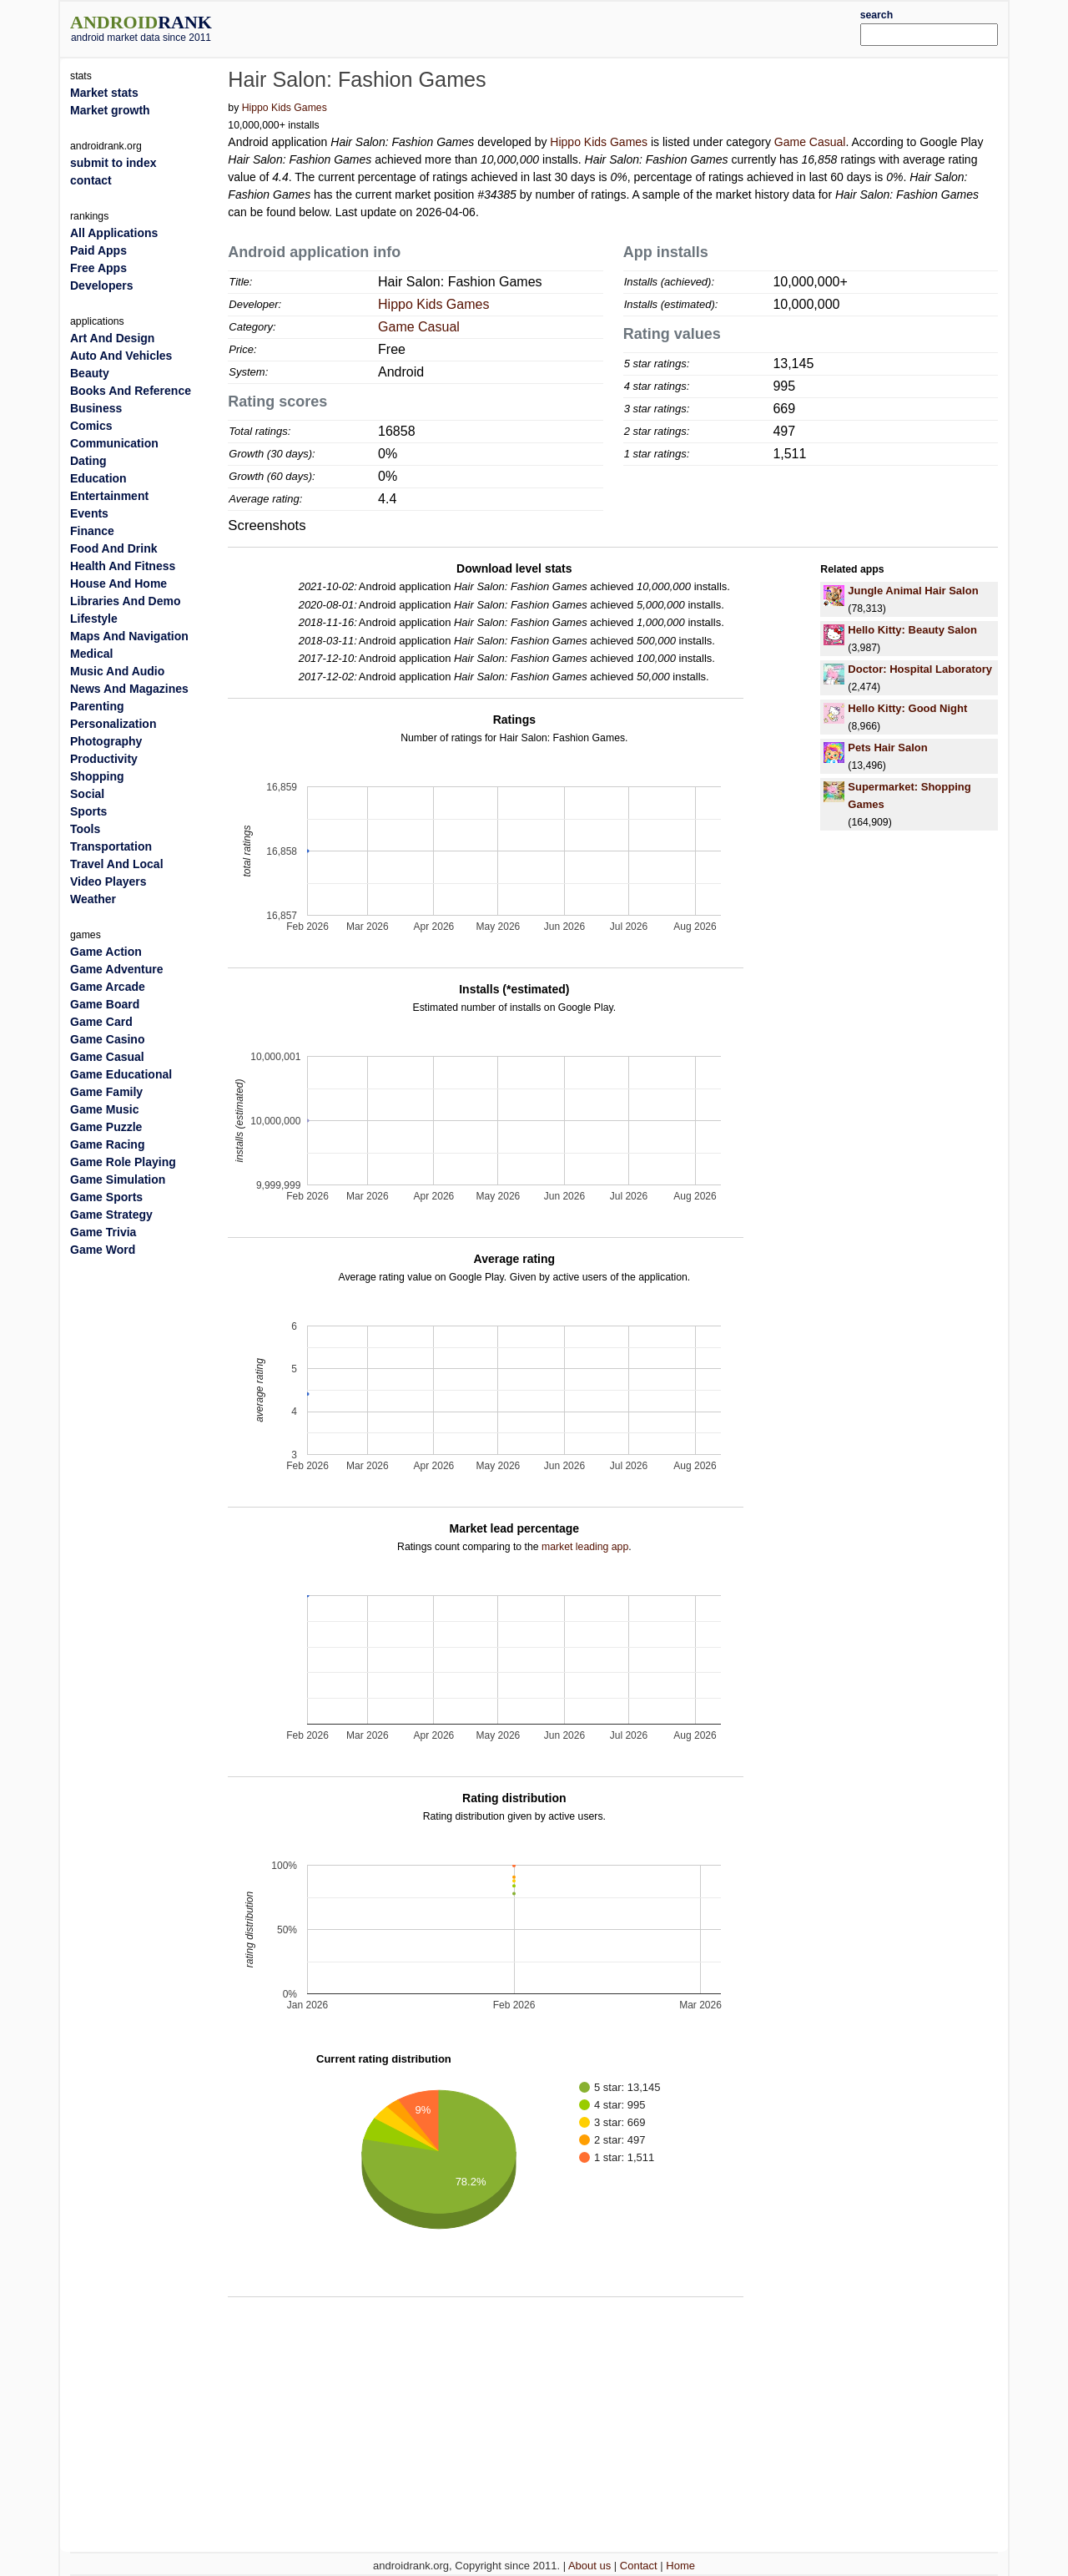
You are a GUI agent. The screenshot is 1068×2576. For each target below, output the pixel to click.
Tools (85, 829)
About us (589, 2565)
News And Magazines (129, 688)
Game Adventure (117, 969)
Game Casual (810, 142)
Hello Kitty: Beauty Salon (912, 630)
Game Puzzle (106, 1127)
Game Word (102, 1249)
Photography (106, 741)
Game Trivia (103, 1232)
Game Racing (107, 1144)
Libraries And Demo (125, 601)
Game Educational (121, 1074)
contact (91, 180)
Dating (88, 460)
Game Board (104, 1004)
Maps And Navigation (129, 636)
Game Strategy (111, 1214)
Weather (93, 899)
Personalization (113, 723)
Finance (92, 531)
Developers (101, 285)
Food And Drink (113, 548)
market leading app (585, 1547)
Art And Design (112, 338)
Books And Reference (130, 390)
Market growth (110, 110)
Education (98, 478)
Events (89, 513)
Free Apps (98, 268)
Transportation (111, 846)
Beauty (89, 373)
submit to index (113, 162)
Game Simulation (117, 1179)
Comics (91, 425)
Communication (114, 443)
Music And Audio (117, 671)
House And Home (118, 583)
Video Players (108, 881)
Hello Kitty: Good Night (907, 708)
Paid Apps (98, 250)
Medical (91, 653)
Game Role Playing (123, 1162)
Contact (638, 2565)
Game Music (104, 1109)
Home (680, 2565)
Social (87, 794)
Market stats (104, 92)
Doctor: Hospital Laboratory (920, 669)
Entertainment (109, 496)
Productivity (104, 758)
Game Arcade (107, 986)
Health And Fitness (122, 566)
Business (96, 408)
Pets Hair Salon (887, 747)
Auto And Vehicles (121, 355)
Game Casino (107, 1039)
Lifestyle (94, 618)
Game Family (106, 1092)
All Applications (114, 233)
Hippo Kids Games (284, 108)
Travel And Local (117, 864)
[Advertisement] (573, 27)
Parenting (97, 706)
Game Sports (106, 1197)
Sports (88, 811)
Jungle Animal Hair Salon (913, 590)
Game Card (101, 1021)
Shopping (97, 776)
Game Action (106, 951)
